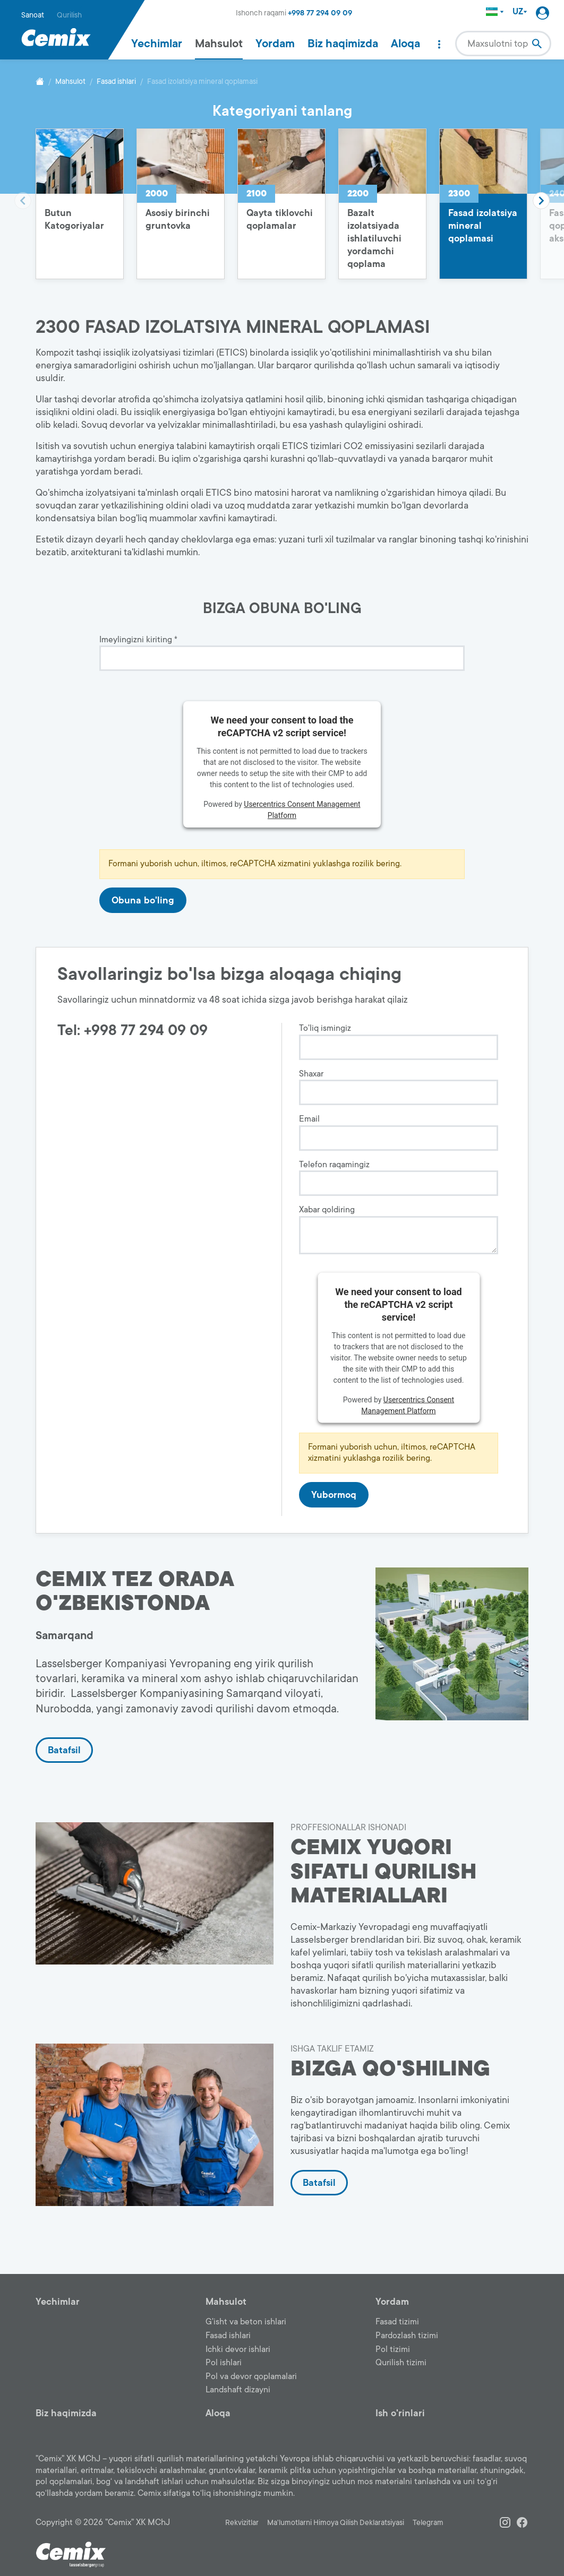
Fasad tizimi (397, 2322)
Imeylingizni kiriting (138, 639)
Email (309, 1119)
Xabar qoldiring (327, 1210)
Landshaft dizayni (238, 2390)
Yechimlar (156, 43)
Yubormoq (333, 1494)
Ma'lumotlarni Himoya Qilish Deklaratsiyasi (335, 2523)
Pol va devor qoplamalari (251, 2376)
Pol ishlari (224, 2362)
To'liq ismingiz (325, 1028)
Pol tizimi (392, 2349)
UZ (519, 12)
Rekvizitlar (242, 2523)
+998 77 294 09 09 (320, 13)
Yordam (275, 43)
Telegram (428, 2523)
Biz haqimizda (342, 43)
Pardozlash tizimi (406, 2335)
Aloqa (405, 43)
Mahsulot (219, 43)
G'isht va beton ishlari (246, 2322)
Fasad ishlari (116, 81)
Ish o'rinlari (400, 2413)
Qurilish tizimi (400, 2362)
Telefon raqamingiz (334, 1164)
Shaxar (311, 1074)
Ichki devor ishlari (238, 2349)
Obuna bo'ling (143, 900)
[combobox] (503, 43)
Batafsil (64, 1750)
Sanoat (32, 15)
